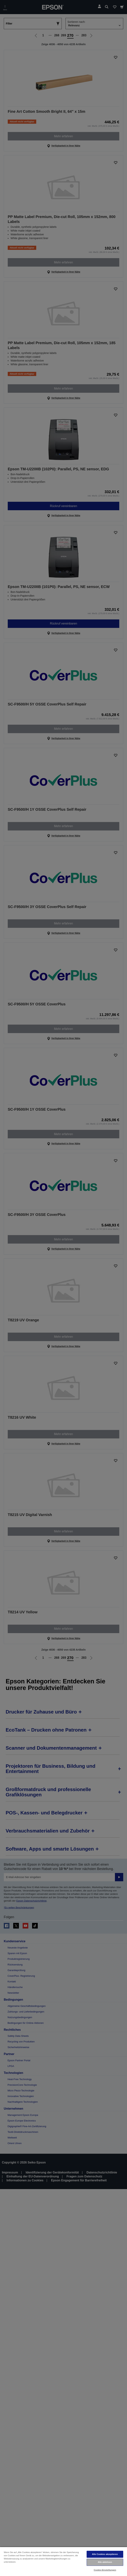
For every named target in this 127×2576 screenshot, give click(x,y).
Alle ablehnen (105, 2562)
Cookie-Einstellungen (105, 2570)
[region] (63, 2561)
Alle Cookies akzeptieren (105, 2554)
